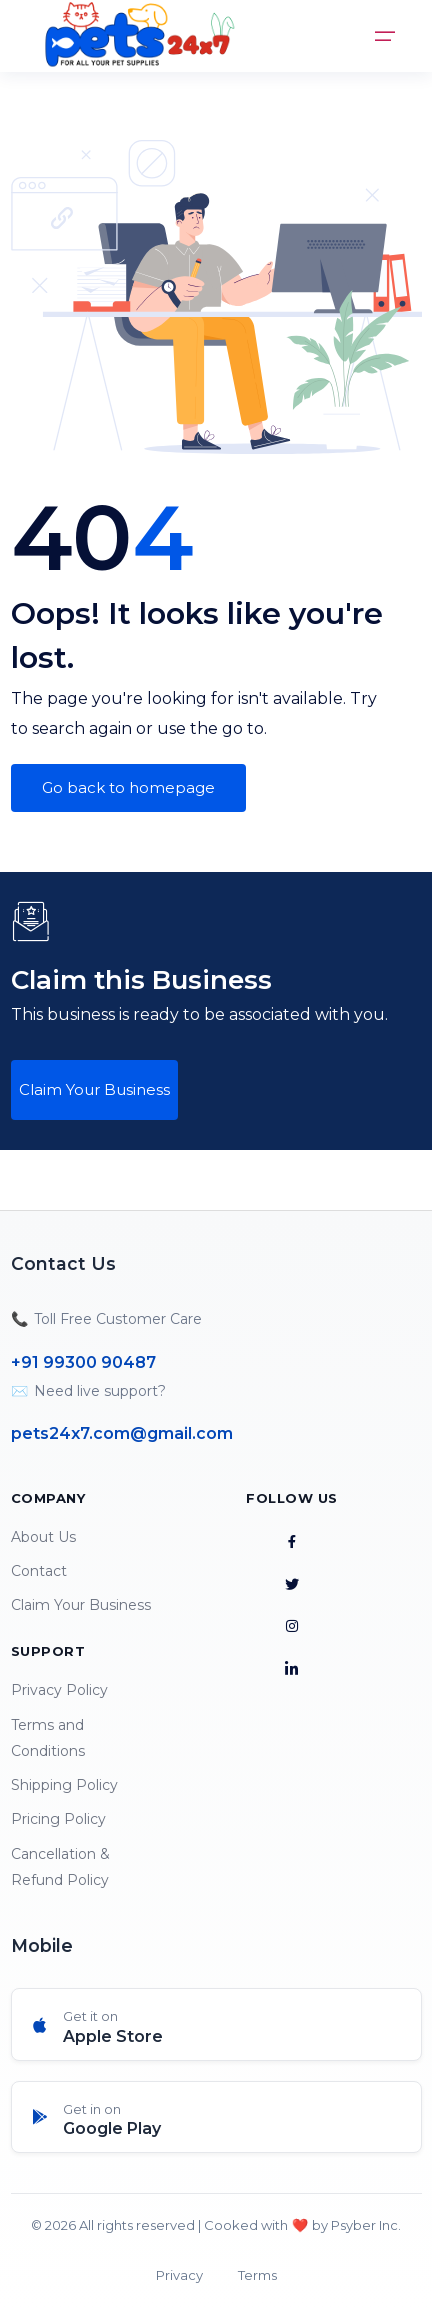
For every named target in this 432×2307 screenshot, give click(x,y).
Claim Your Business (94, 1089)
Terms (257, 2275)
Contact (39, 1571)
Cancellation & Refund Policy (60, 1867)
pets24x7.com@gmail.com (122, 1433)
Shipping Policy (64, 1785)
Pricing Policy (58, 1819)
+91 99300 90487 (83, 1362)
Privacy (179, 2275)
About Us (43, 1537)
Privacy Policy (59, 1690)
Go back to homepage (128, 787)
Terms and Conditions (48, 1738)
